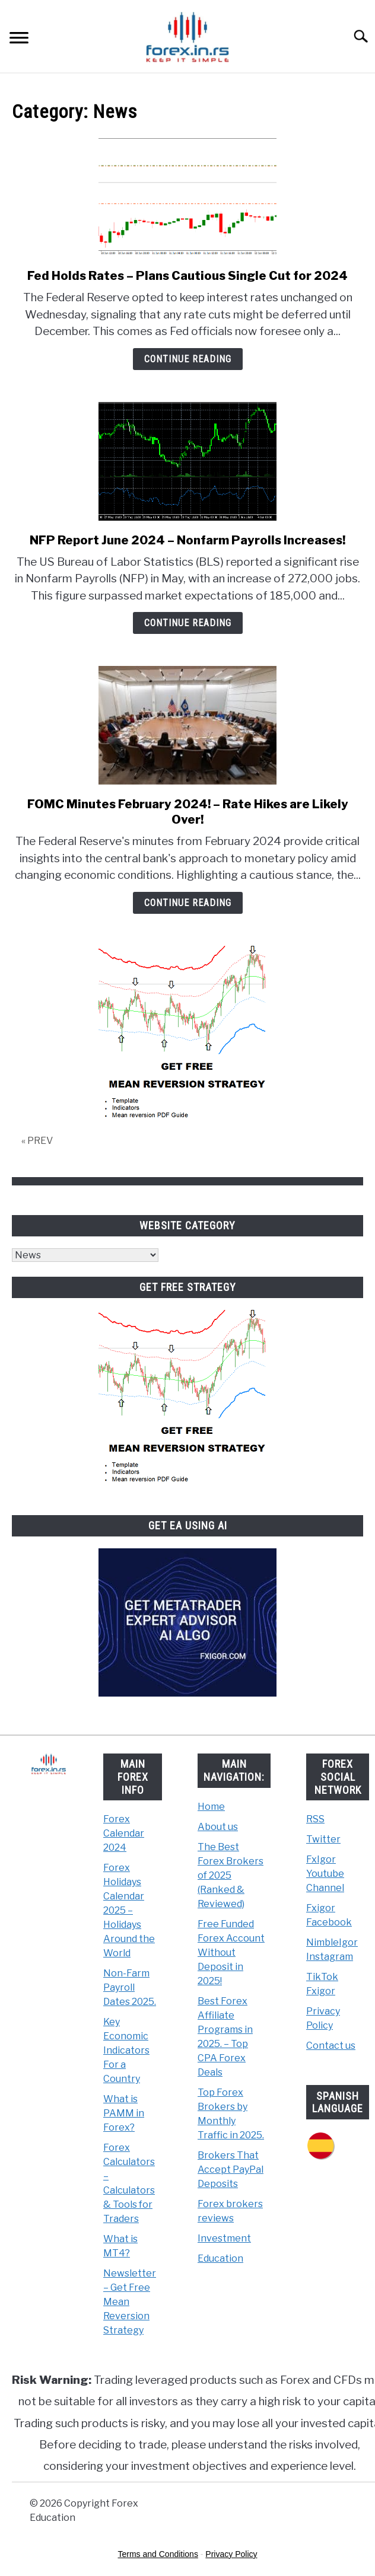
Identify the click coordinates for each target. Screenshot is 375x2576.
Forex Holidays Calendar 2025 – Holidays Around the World (129, 1910)
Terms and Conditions (158, 2554)
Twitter (323, 1839)
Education (220, 2258)
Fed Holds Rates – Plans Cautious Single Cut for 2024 (187, 276)
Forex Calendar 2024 (123, 1833)
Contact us (330, 2045)
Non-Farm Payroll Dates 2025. (129, 1987)
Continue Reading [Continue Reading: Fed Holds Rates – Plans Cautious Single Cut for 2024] (187, 359)
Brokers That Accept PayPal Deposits (230, 2169)
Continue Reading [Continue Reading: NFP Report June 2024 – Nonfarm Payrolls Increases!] (187, 623)
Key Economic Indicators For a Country (126, 2050)
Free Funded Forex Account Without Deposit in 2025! (231, 1952)
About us (218, 1826)
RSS (315, 1819)
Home (211, 1806)
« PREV (37, 1140)
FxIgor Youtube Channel (325, 1873)
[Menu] (19, 39)
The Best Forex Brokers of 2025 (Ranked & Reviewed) (230, 1875)
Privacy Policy (231, 2554)
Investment (224, 2238)
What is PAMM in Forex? (123, 2113)
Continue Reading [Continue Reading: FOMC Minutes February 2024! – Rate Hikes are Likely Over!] (187, 902)
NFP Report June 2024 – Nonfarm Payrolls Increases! (187, 540)
